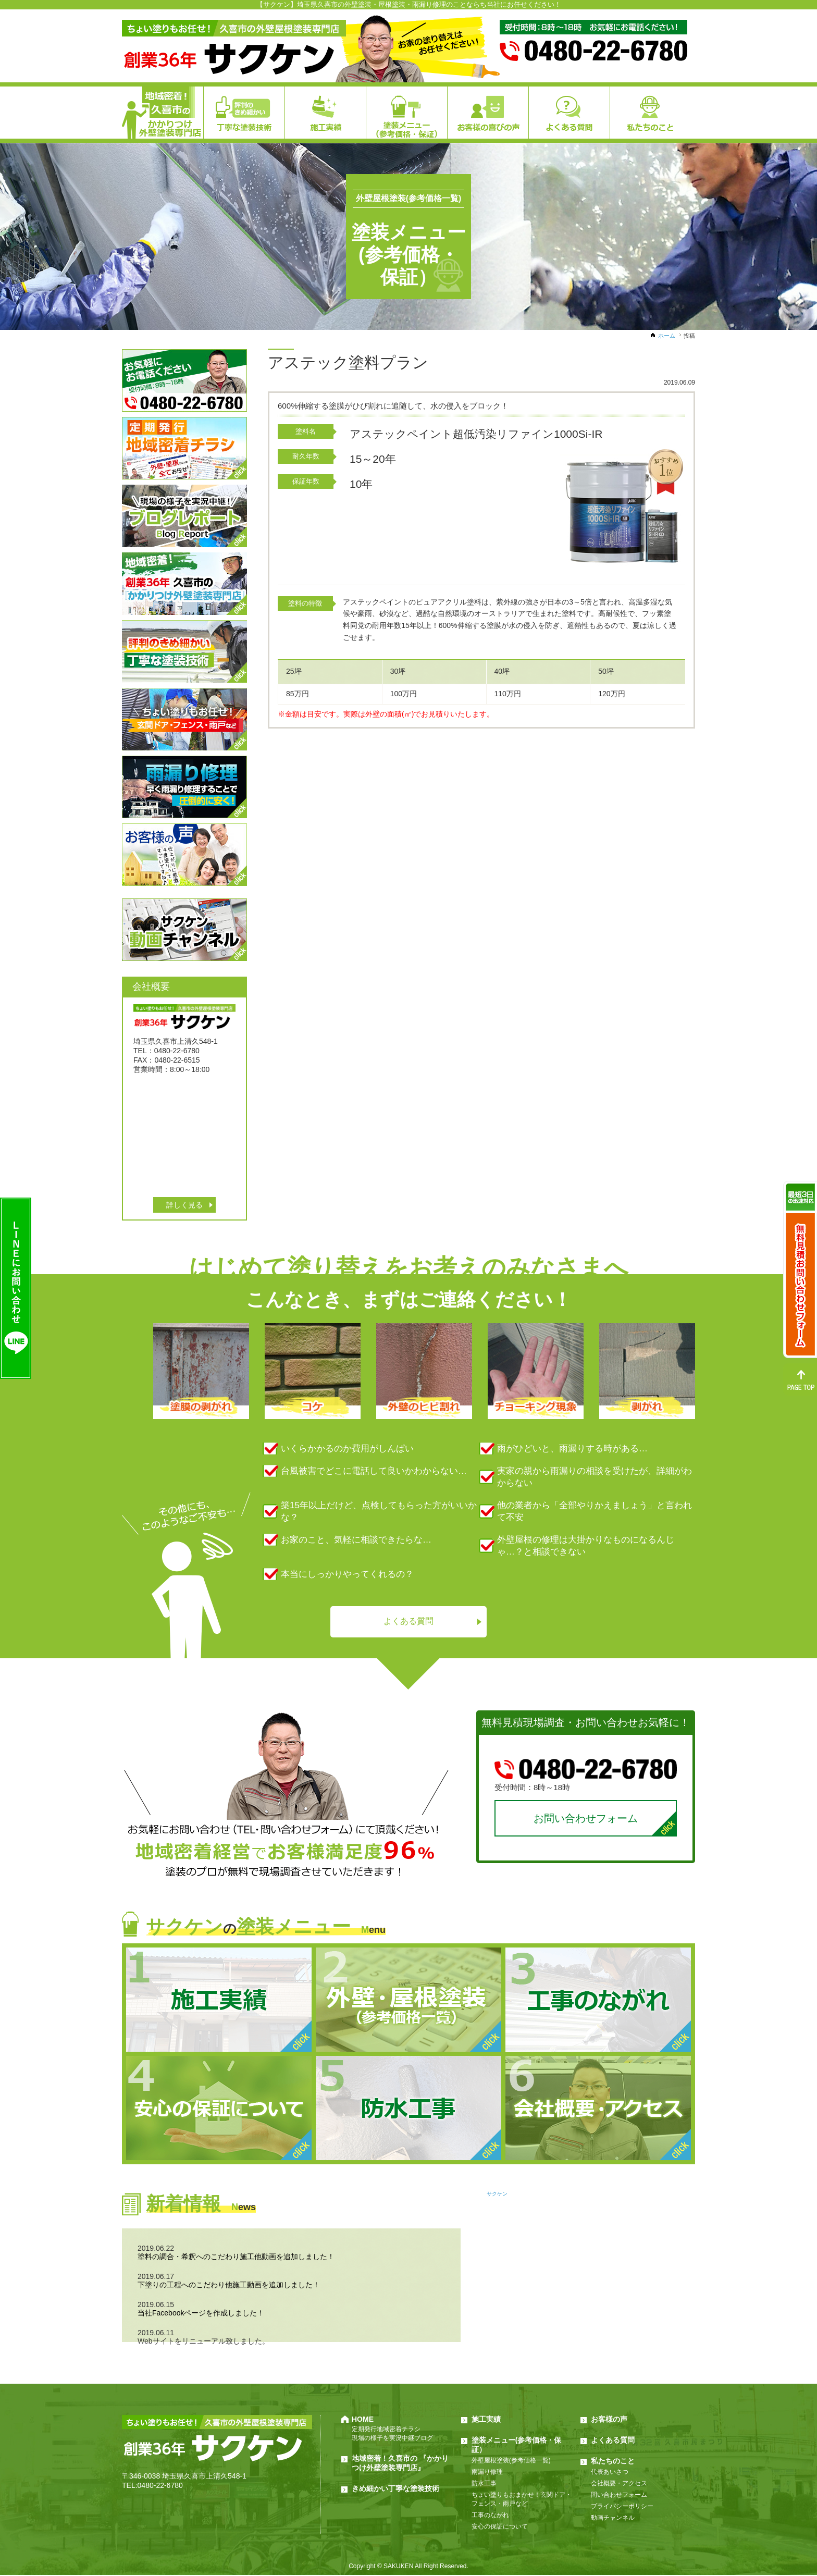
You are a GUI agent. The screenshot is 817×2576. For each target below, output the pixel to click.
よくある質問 (408, 1621)
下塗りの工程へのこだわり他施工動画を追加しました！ (229, 2286)
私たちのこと (613, 2462)
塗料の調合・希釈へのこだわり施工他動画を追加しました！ (236, 2257)
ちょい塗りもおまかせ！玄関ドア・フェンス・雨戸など (522, 2500)
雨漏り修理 (487, 2472)
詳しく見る (184, 1205)
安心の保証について (500, 2527)
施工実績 (486, 2420)
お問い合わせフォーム (586, 1819)
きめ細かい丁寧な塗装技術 (395, 2489)
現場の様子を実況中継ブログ (392, 2439)
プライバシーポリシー (622, 2507)
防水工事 (484, 2484)
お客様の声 (609, 2420)
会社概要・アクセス (619, 2484)
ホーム (666, 335)
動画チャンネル (613, 2518)
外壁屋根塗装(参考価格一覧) (511, 2461)
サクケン (497, 2195)
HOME (363, 2420)
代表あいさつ (609, 2472)
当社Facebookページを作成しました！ (201, 2314)
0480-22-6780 (160, 2486)
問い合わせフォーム (619, 2495)
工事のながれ (490, 2516)
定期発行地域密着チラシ (386, 2430)
